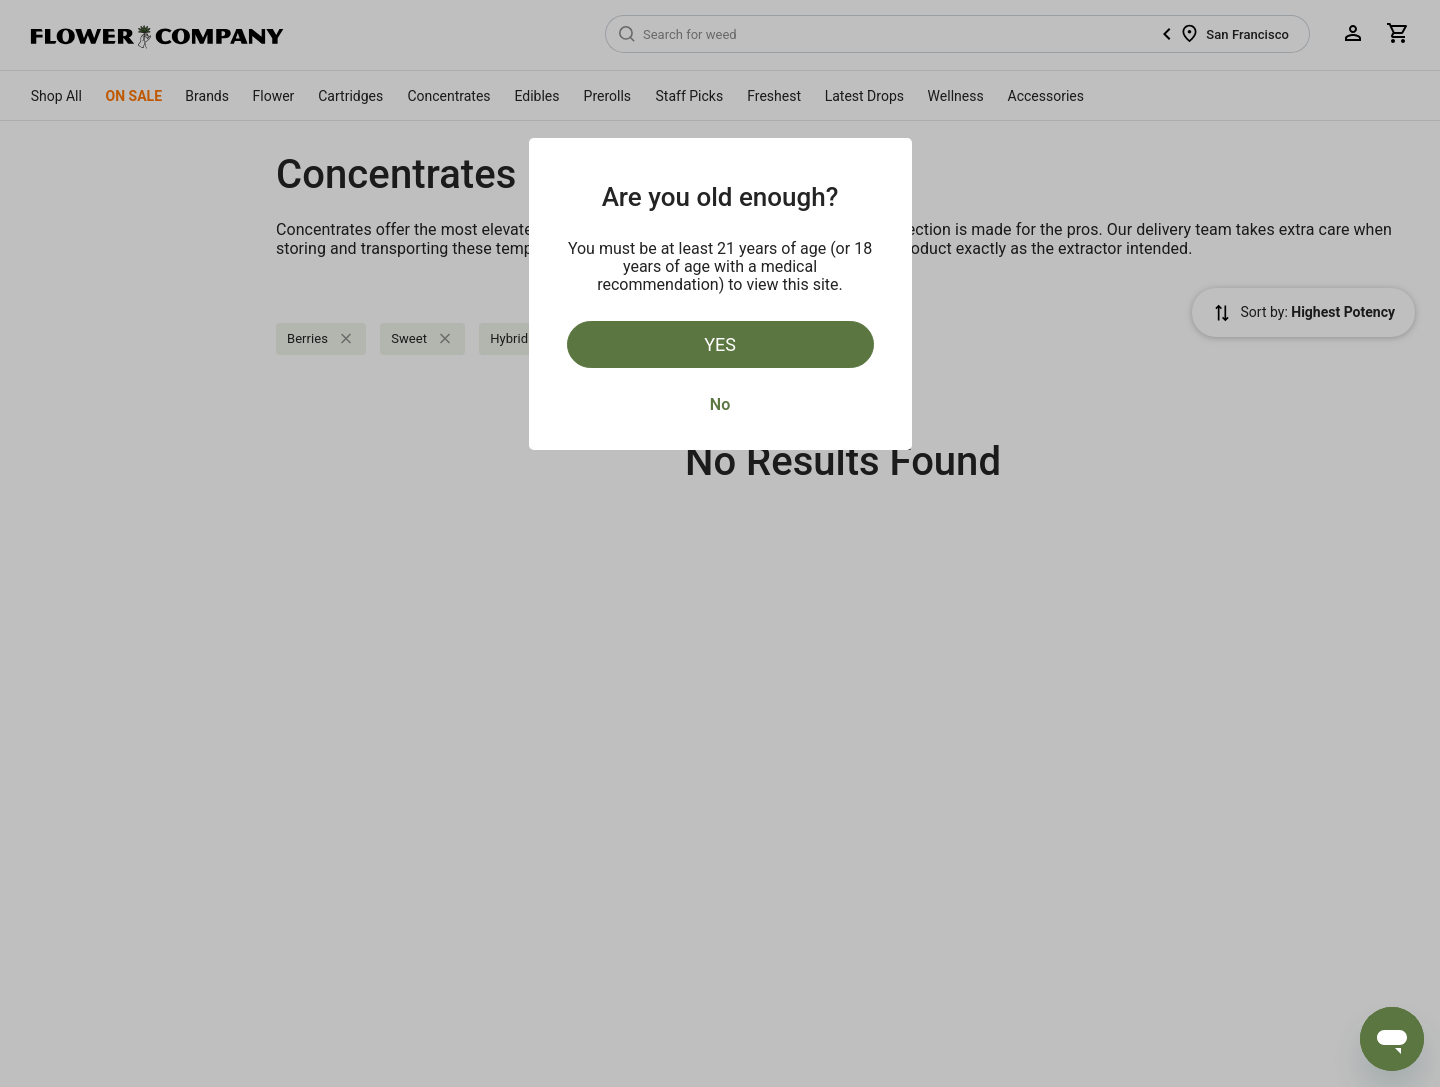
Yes (720, 344)
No (720, 404)
